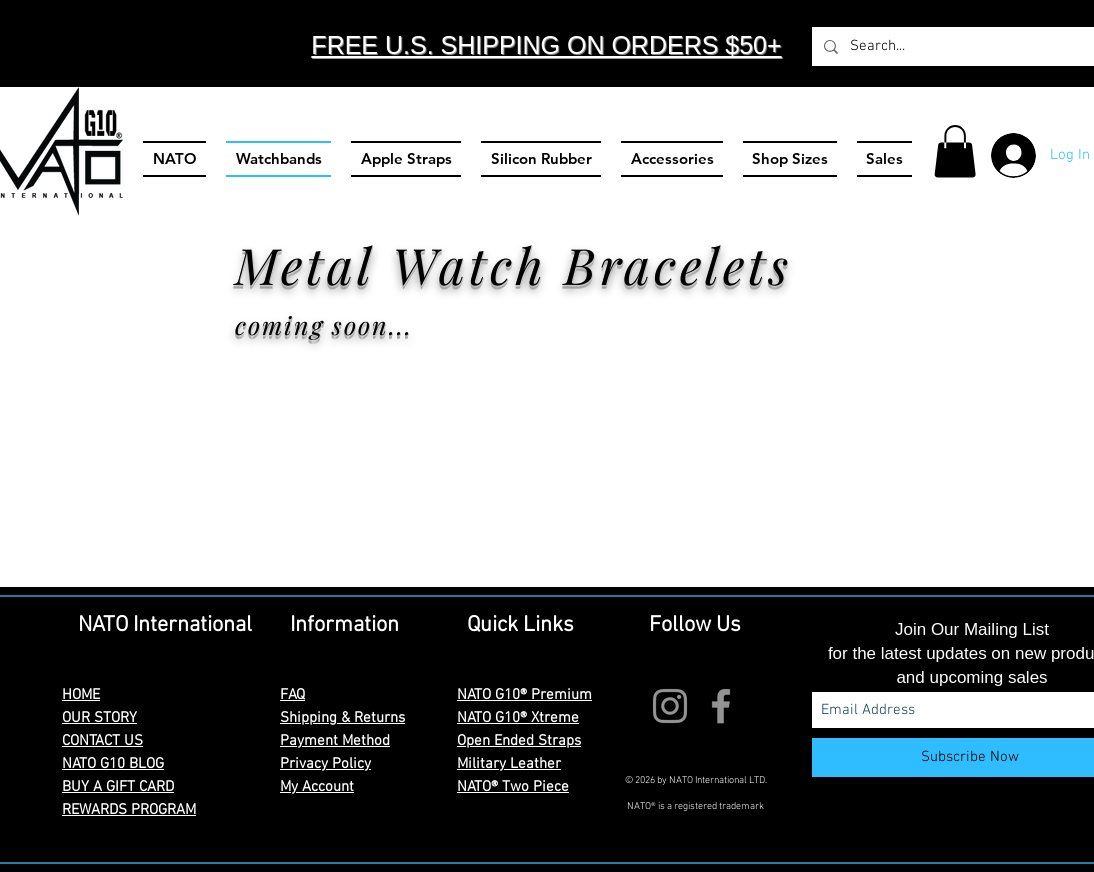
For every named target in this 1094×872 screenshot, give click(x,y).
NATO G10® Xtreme (518, 718)
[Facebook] (721, 706)
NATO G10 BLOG (113, 764)
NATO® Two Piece (513, 787)
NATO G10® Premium (524, 695)
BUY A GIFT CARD (118, 787)
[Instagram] (670, 706)
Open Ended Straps (519, 741)
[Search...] (952, 46)
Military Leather (509, 764)
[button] (955, 151)
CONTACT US (102, 741)
